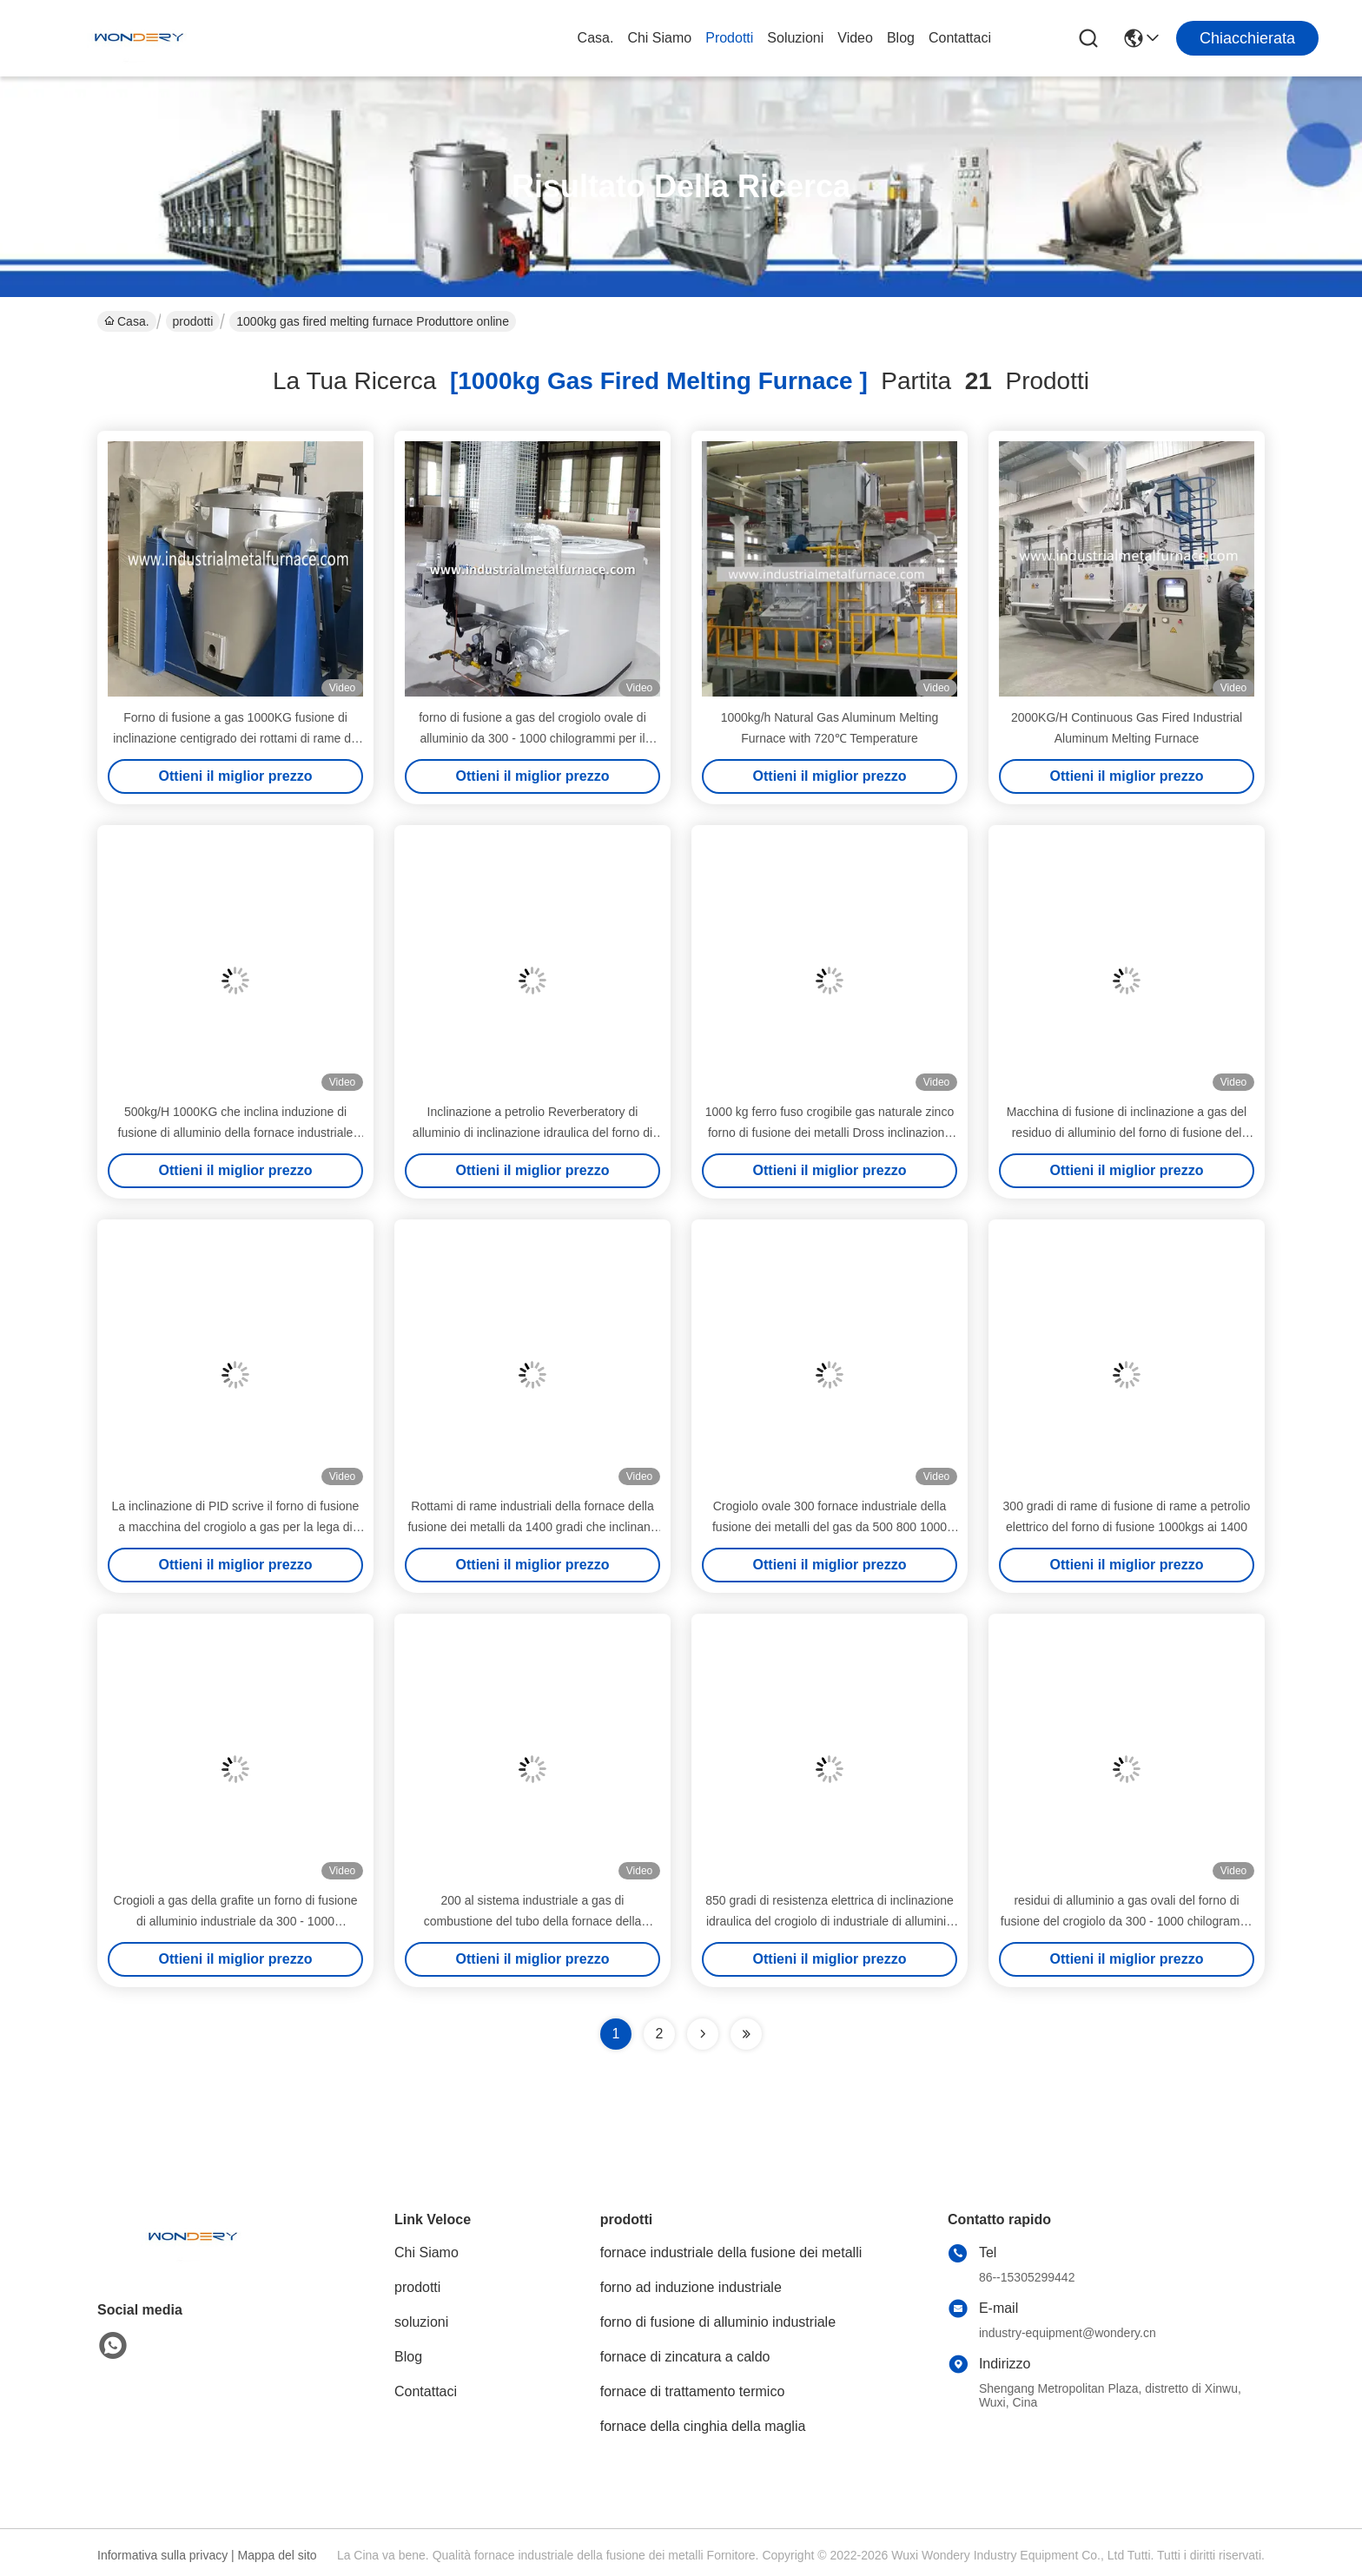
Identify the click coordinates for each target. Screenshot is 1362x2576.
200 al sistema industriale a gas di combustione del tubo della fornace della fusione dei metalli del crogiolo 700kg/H (533, 1921)
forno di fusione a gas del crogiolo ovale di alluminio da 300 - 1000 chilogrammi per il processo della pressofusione (532, 738)
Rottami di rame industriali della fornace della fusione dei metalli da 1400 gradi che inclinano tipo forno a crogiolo (532, 1527)
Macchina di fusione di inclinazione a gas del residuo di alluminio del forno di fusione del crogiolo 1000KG (1126, 1132)
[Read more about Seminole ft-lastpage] (746, 2034)
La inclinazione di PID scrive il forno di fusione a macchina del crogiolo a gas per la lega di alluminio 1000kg (236, 1527)
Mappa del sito (277, 2555)
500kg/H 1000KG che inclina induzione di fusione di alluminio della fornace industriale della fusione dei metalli (236, 1132)
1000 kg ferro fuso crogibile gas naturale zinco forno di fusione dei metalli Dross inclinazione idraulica (829, 1132)
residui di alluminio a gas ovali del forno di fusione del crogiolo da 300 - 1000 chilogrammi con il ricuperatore (1127, 1921)
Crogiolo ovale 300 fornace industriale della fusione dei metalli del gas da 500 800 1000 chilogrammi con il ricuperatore (829, 1527)
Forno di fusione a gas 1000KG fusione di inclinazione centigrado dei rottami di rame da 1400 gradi (235, 738)
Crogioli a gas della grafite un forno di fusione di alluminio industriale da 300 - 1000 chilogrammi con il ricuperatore (236, 1921)
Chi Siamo (659, 37)
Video (855, 37)
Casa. (596, 37)
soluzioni (795, 37)
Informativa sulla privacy (162, 2555)
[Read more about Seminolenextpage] (702, 2034)
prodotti (729, 37)
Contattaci (960, 37)
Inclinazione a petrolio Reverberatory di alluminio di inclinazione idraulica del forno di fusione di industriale (532, 1132)
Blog (901, 37)
